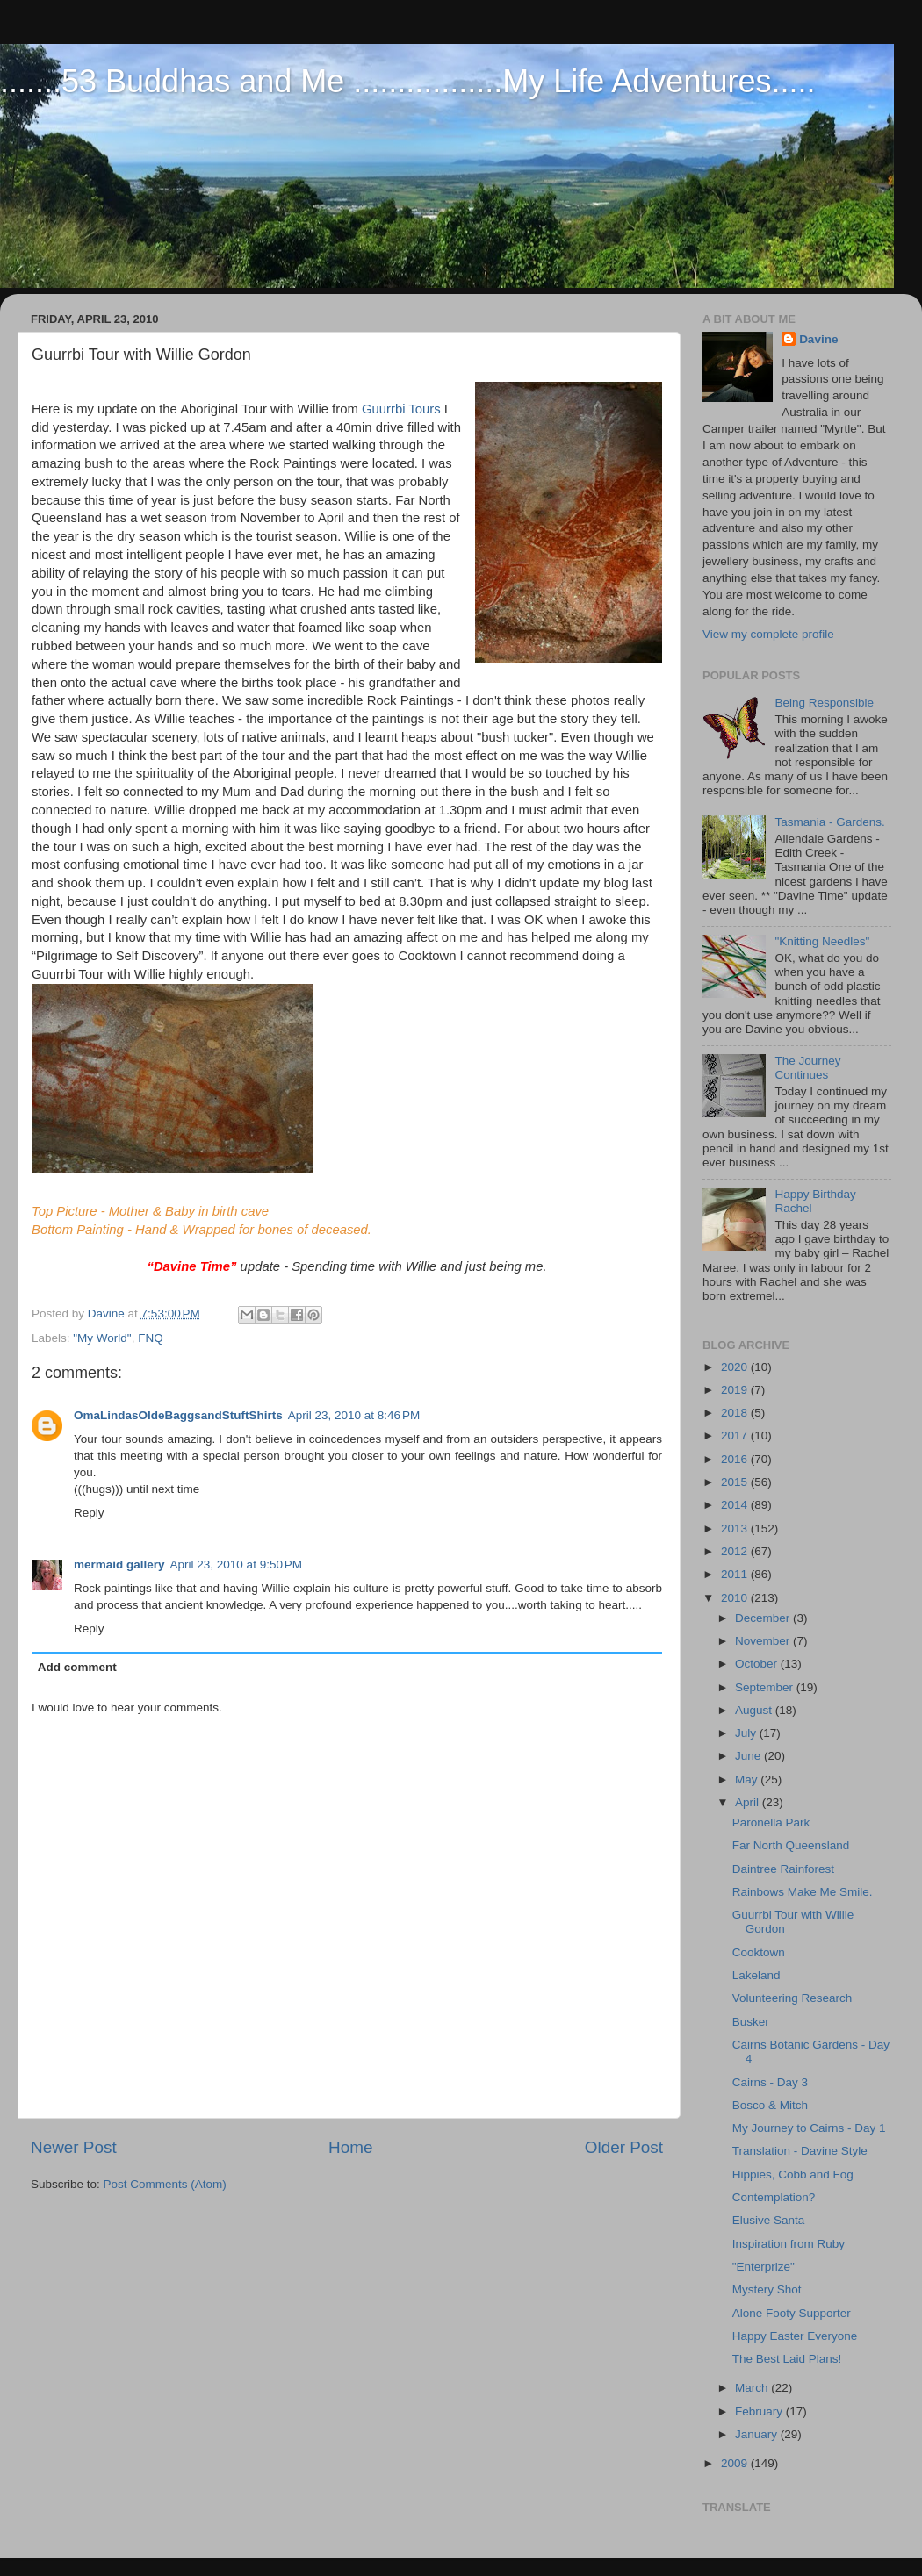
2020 (736, 1367)
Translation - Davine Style (800, 2150)
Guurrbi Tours (401, 409)
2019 (736, 1389)
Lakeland (756, 1975)
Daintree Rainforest (783, 1869)
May (747, 1779)
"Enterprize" (763, 2266)
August (755, 1710)
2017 (736, 1435)
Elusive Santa (768, 2220)
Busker (750, 2021)
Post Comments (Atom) (165, 2184)
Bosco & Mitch (770, 2105)
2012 (736, 1551)
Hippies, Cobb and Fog (793, 2174)
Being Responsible (824, 702)
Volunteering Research (792, 1998)
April (748, 1802)
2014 (736, 1504)
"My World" (102, 1338)
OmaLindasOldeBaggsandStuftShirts (178, 1415)
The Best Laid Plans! (787, 2358)
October (758, 1663)
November (764, 1640)
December (764, 1618)
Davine (818, 339)
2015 (736, 1482)
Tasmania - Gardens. (829, 822)
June (749, 1755)
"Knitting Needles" (821, 941)
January (758, 2434)
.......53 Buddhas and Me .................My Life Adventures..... (407, 81)
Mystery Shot (767, 2289)
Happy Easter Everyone (795, 2336)
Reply (89, 1512)
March (753, 2387)
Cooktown (758, 1952)
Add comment (77, 1667)
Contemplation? (774, 2197)
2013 (736, 1528)
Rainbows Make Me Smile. (802, 1891)
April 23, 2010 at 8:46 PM (354, 1415)
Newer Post (74, 2147)
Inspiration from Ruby (788, 2243)
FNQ (150, 1338)
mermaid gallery (119, 1564)
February (760, 2411)
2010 (736, 1597)
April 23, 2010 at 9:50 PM (236, 1564)
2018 (736, 1412)
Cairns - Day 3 (770, 2082)
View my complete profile (768, 634)
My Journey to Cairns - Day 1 (809, 2128)
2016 (736, 1459)
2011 (736, 1574)
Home (350, 2147)
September (765, 1687)
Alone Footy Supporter (791, 2313)
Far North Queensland (791, 1845)
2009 (736, 2463)
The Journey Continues (807, 1067)
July (747, 1733)
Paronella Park (771, 1822)
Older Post (624, 2147)
